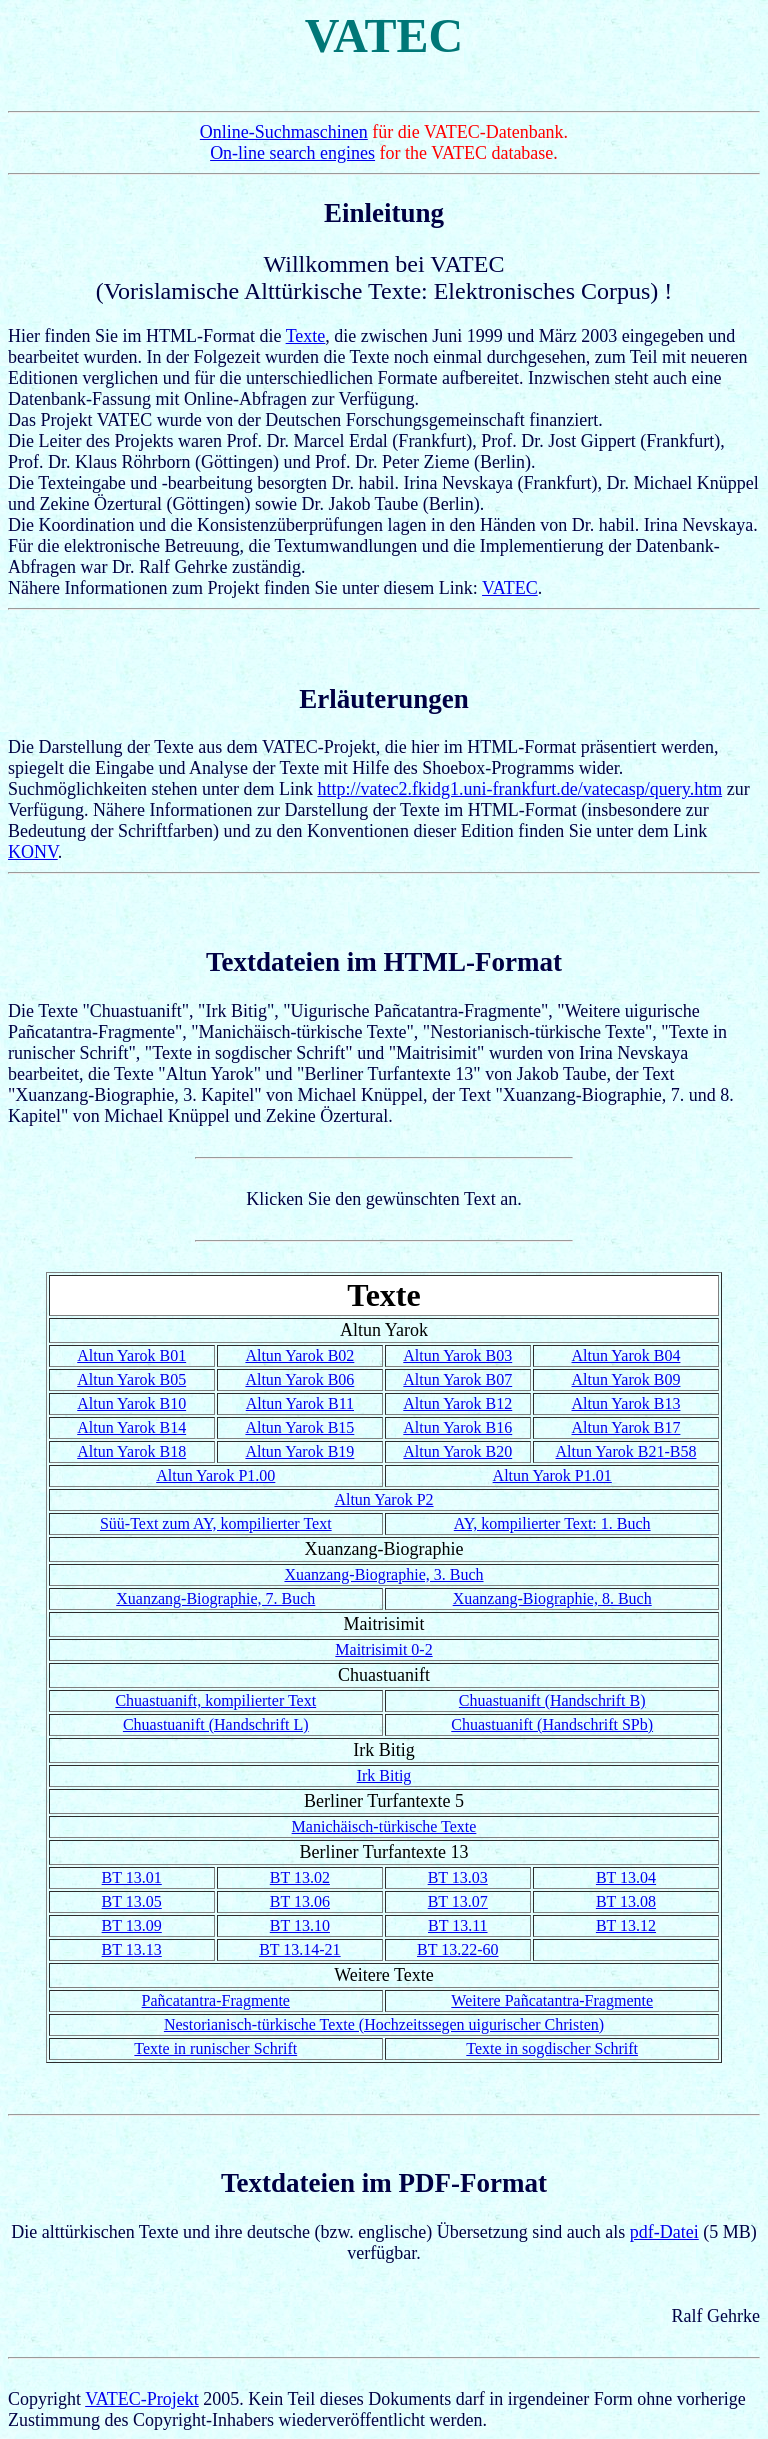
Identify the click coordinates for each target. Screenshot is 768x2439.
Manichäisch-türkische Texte (384, 1826)
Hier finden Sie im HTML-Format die (384, 298)
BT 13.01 (132, 1877)
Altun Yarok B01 (131, 1355)
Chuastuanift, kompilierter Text (215, 1700)
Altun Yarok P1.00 (215, 1475)
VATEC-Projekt (142, 2399)
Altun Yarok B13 (626, 1403)
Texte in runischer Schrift (215, 2048)
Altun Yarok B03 (457, 1355)
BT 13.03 (458, 1877)
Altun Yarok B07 (457, 1379)
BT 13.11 (458, 1925)
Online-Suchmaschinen (284, 132)
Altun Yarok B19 (299, 1451)
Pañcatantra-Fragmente (216, 2000)
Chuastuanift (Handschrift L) (216, 1724)
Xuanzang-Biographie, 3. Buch (383, 1574)
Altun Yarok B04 (626, 1355)
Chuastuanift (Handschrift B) (552, 1700)
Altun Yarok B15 (299, 1427)
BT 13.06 (300, 1901)
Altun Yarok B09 (626, 1379)
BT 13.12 (626, 1925)
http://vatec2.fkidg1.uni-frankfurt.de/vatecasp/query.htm (519, 789)
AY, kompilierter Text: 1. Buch (552, 1523)
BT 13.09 (132, 1925)
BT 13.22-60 (457, 1949)
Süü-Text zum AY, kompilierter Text (216, 1523)
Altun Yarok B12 (457, 1403)
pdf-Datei (664, 2232)
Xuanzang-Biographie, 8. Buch (552, 1598)
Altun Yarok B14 (131, 1427)
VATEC (510, 588)
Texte (306, 336)
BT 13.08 (626, 1901)
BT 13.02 (300, 1877)
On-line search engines (292, 153)
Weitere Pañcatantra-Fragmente (552, 2000)
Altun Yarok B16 (457, 1427)
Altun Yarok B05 (131, 1379)
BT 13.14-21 (299, 1949)
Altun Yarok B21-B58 (626, 1451)
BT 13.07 (458, 1901)
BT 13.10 (300, 1925)
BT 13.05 (132, 1901)
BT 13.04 (626, 1877)
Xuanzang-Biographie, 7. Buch (215, 1598)
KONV (33, 852)
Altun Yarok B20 (457, 1451)
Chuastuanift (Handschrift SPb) (552, 1724)
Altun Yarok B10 (131, 1403)
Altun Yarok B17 (626, 1427)
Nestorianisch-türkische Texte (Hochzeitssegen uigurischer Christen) (384, 2024)
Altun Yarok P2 (383, 1499)
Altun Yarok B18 (131, 1451)
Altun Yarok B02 (299, 1355)
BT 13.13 (132, 1949)
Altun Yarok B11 (300, 1403)
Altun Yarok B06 (299, 1379)
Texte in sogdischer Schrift (552, 2048)
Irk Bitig (384, 1775)
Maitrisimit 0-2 (383, 1649)
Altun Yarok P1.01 (552, 1475)
